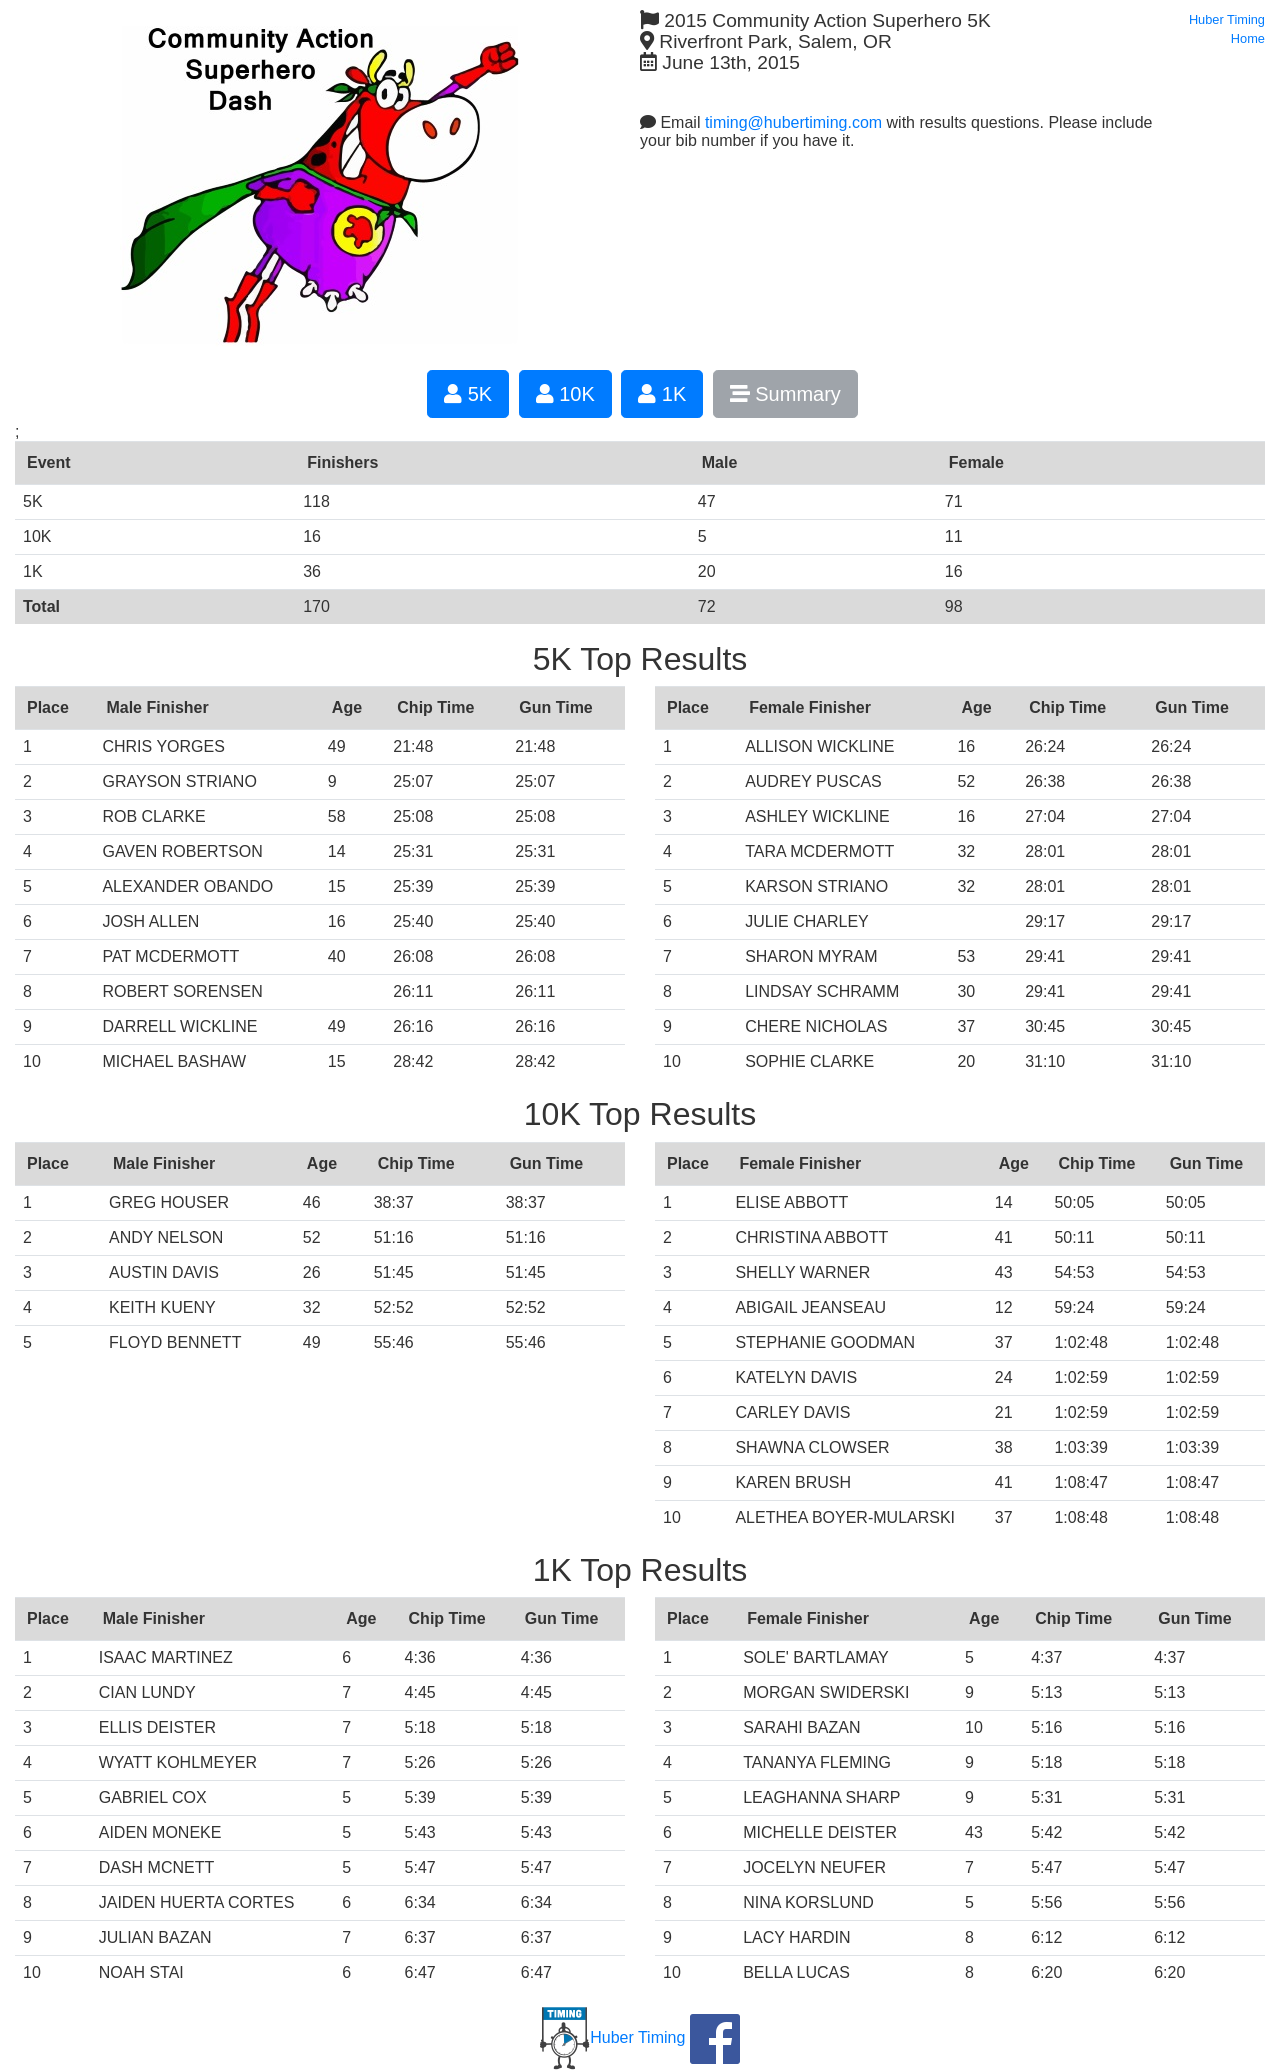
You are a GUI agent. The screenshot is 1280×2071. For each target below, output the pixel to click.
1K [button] (662, 394)
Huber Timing (612, 2037)
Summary (785, 394)
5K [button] (468, 394)
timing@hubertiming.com (793, 122)
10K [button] (565, 394)
